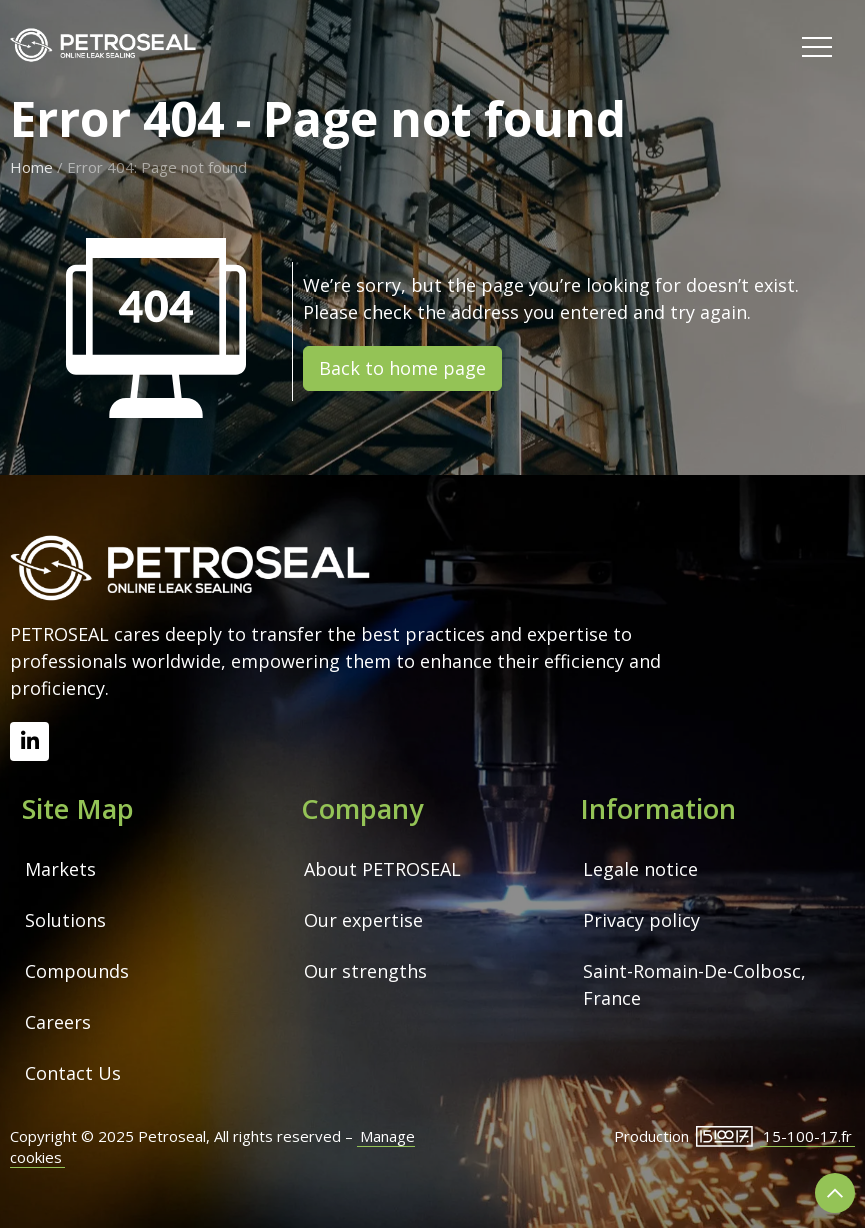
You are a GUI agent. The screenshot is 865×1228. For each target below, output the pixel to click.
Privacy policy (641, 920)
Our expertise (363, 920)
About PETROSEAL (382, 869)
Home (31, 167)
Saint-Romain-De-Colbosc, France (697, 984)
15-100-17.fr (807, 1136)
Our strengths (365, 971)
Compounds (77, 971)
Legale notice (640, 869)
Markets (60, 869)
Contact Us (73, 1073)
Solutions (65, 920)
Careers (58, 1022)
